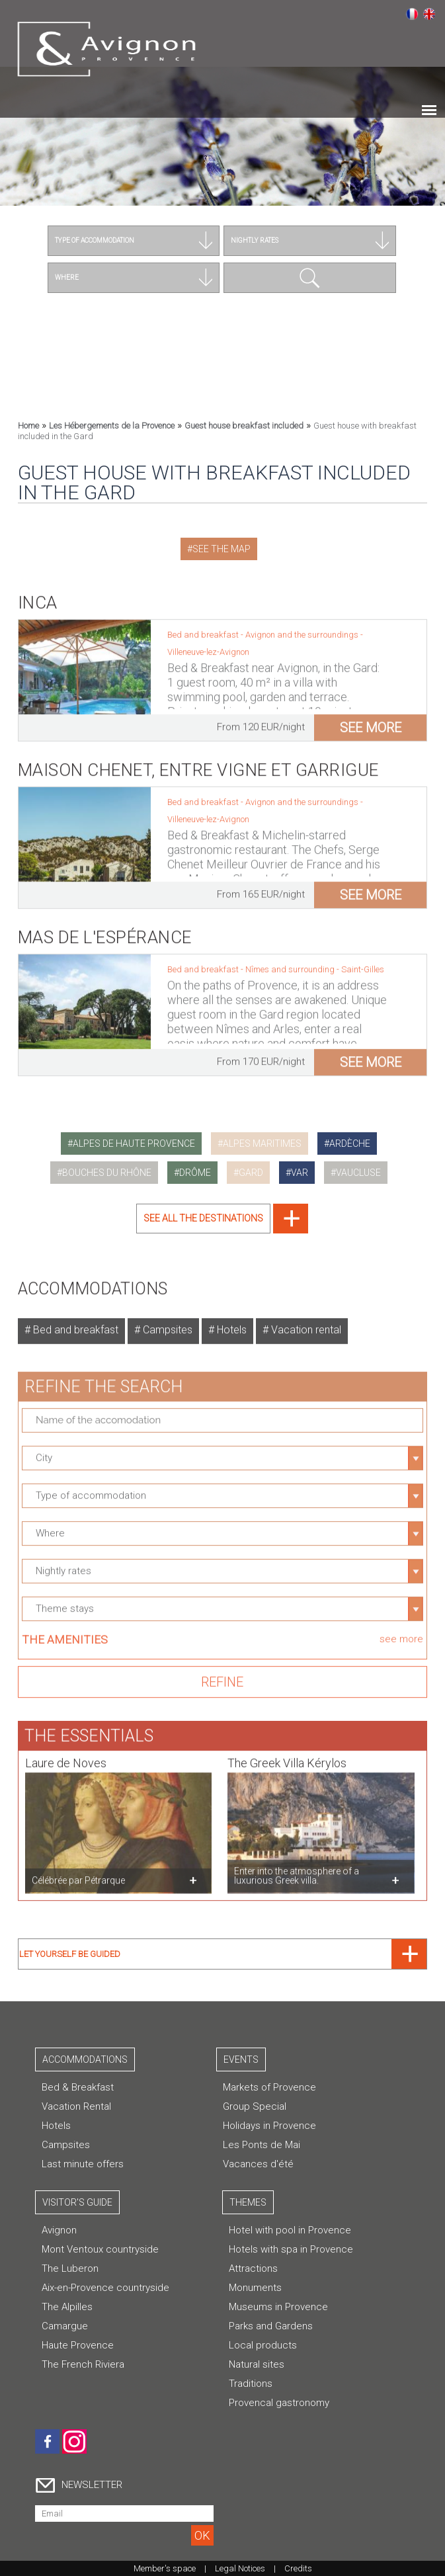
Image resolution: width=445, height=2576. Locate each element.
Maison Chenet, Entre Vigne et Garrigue (198, 764)
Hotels (230, 1323)
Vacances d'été (258, 2164)
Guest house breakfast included (243, 426)
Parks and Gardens (271, 2326)
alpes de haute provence (134, 1143)
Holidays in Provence (269, 2126)
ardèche (349, 1143)
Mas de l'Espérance (105, 931)
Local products (263, 2345)
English (429, 14)
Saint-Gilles (362, 963)
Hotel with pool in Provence (290, 2230)
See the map (221, 549)
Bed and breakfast (74, 1323)
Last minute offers (83, 2164)
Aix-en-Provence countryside (105, 2288)
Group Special (254, 2106)
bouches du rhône (106, 1172)
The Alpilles (67, 2307)
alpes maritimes (262, 1143)
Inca (38, 597)
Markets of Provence (269, 2087)
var (299, 1172)
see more (370, 721)
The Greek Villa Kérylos (286, 1757)
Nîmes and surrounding (291, 963)
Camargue (65, 2326)
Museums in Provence (278, 2307)
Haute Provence (78, 2345)
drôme (195, 1172)
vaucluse (358, 1172)
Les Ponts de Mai (261, 2145)
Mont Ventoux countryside (100, 2249)
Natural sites (256, 2364)
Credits (298, 2568)
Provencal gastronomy (279, 2403)
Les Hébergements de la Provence (112, 426)
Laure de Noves (65, 1757)
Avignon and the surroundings (302, 629)
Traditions (250, 2383)
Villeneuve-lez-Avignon (208, 646)
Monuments (255, 2288)
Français (412, 14)
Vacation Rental (76, 2106)
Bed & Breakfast (78, 2087)
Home (28, 426)
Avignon (59, 2230)
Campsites (166, 1323)
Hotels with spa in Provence (291, 2249)
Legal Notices (240, 2568)
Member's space (165, 2568)
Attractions (253, 2268)
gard (251, 1172)
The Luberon (70, 2268)
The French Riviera (83, 2364)
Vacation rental (304, 1323)
